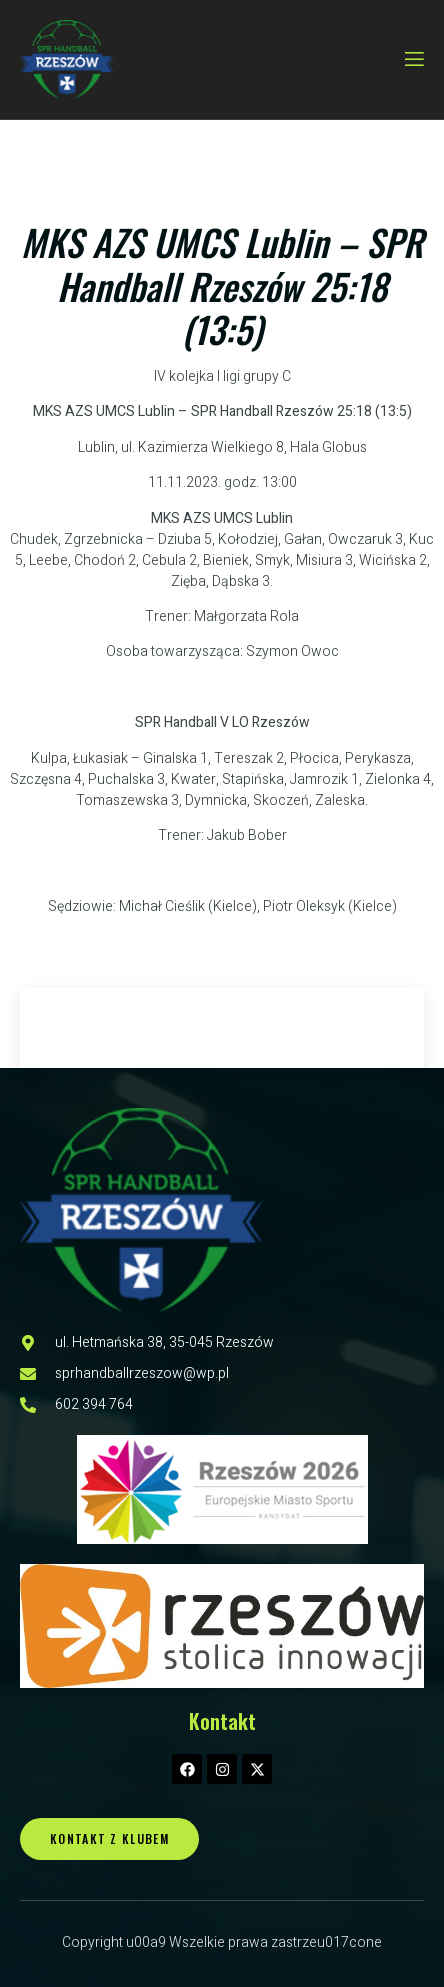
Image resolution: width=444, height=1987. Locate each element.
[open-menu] (413, 59)
